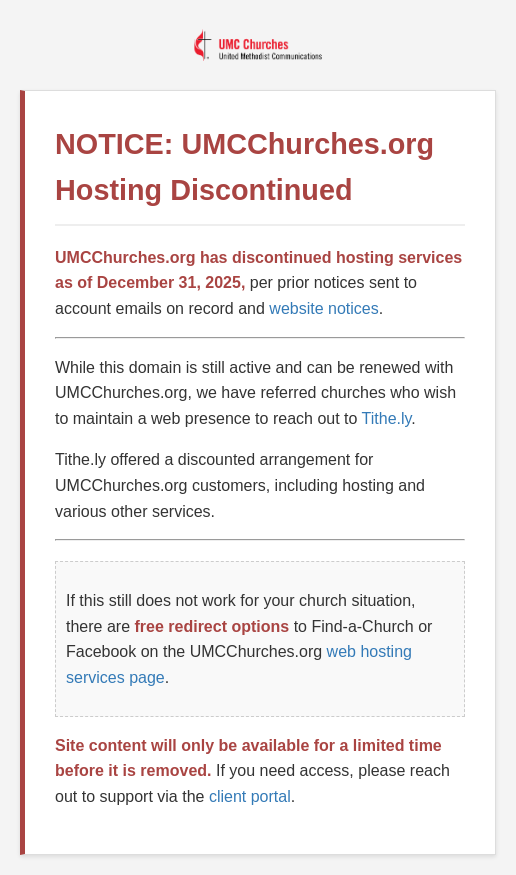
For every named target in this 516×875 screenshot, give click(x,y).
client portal (250, 796)
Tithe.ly (387, 418)
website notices (323, 308)
